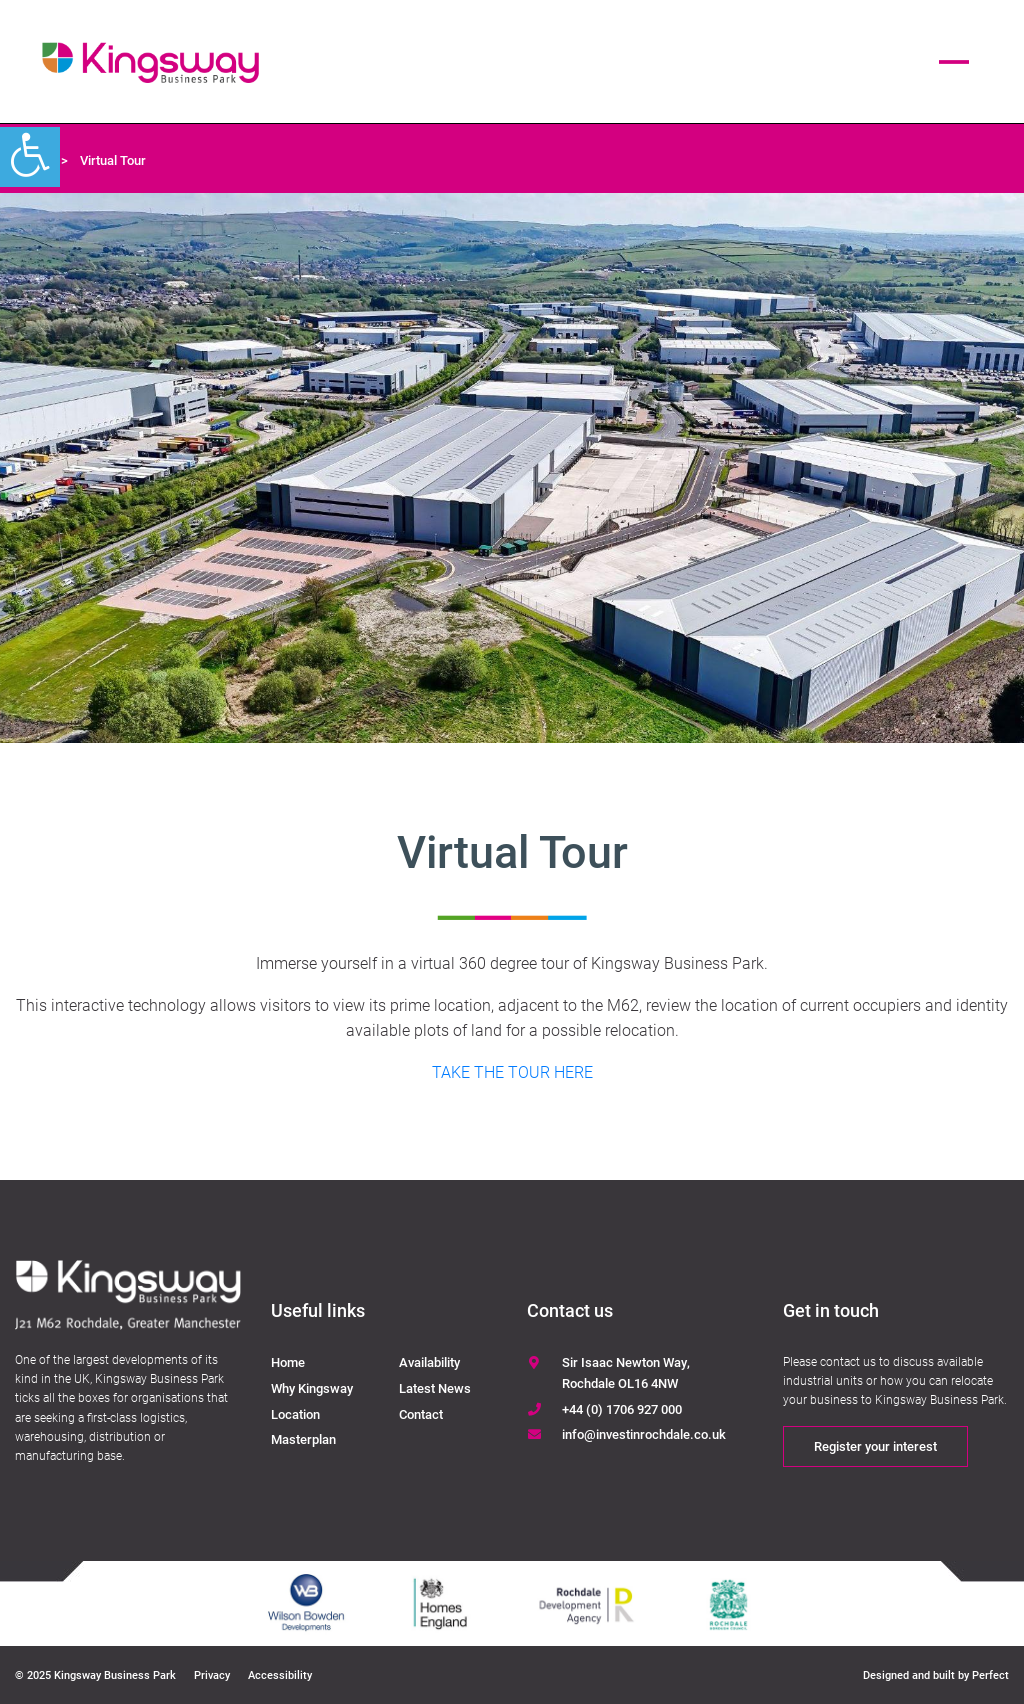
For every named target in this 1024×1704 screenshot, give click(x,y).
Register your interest (875, 1446)
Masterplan (303, 1439)
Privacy (212, 1674)
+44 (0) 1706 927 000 (622, 1409)
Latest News (435, 1388)
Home (288, 1362)
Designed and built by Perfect (936, 1674)
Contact (421, 1414)
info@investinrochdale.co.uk (644, 1434)
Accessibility (280, 1674)
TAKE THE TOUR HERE (512, 1071)
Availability (429, 1362)
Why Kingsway (312, 1388)
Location (295, 1414)
